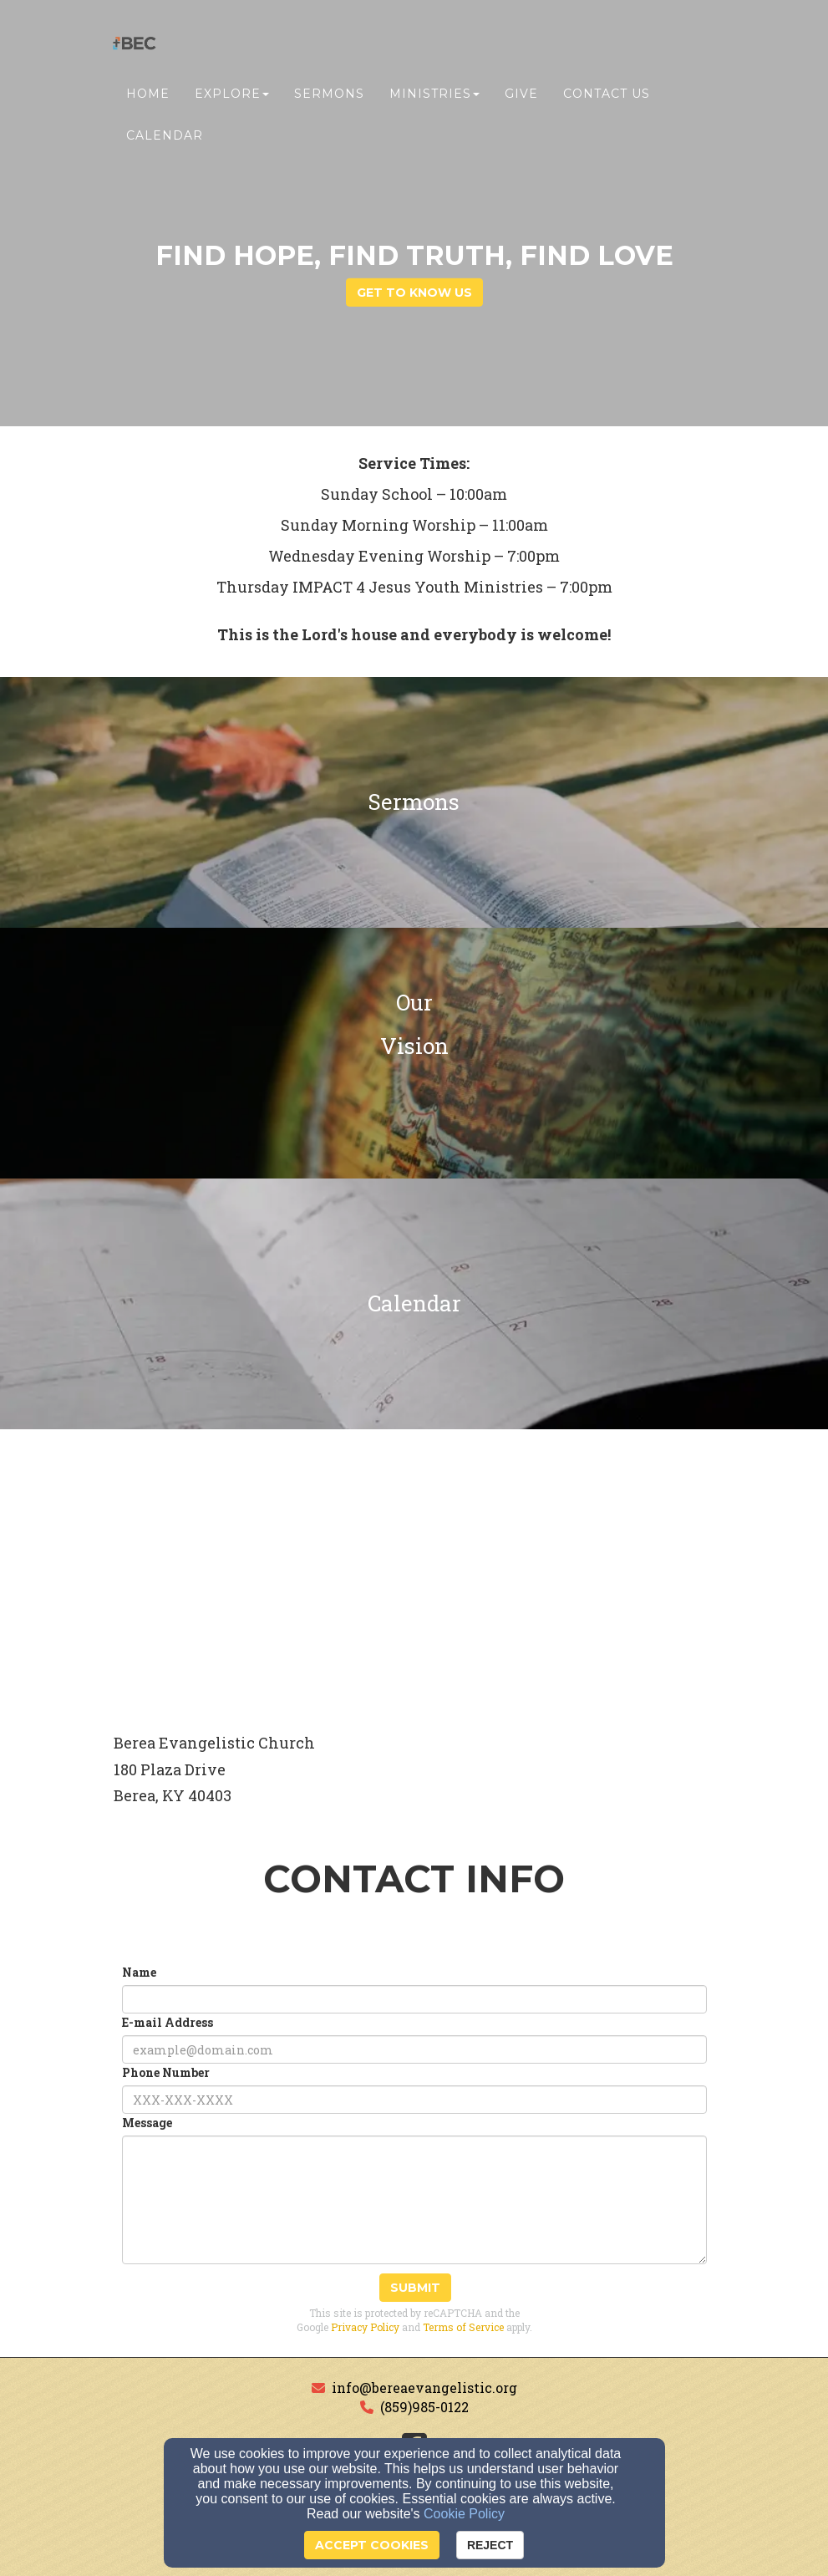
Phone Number (166, 2072)
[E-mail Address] (414, 2049)
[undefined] (414, 802)
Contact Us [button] (606, 97)
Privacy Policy (365, 2327)
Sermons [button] (329, 97)
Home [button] (148, 97)
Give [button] (521, 97)
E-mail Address (167, 2022)
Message (147, 2123)
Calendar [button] (164, 139)
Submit (415, 2287)
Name (139, 1972)
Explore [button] (232, 97)
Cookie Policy (464, 2514)
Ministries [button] (434, 97)
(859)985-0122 (424, 2407)
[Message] (414, 2200)
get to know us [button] (414, 292)
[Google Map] (414, 1574)
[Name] (414, 1999)
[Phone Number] (414, 2099)
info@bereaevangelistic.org (424, 2387)
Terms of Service (463, 2327)
